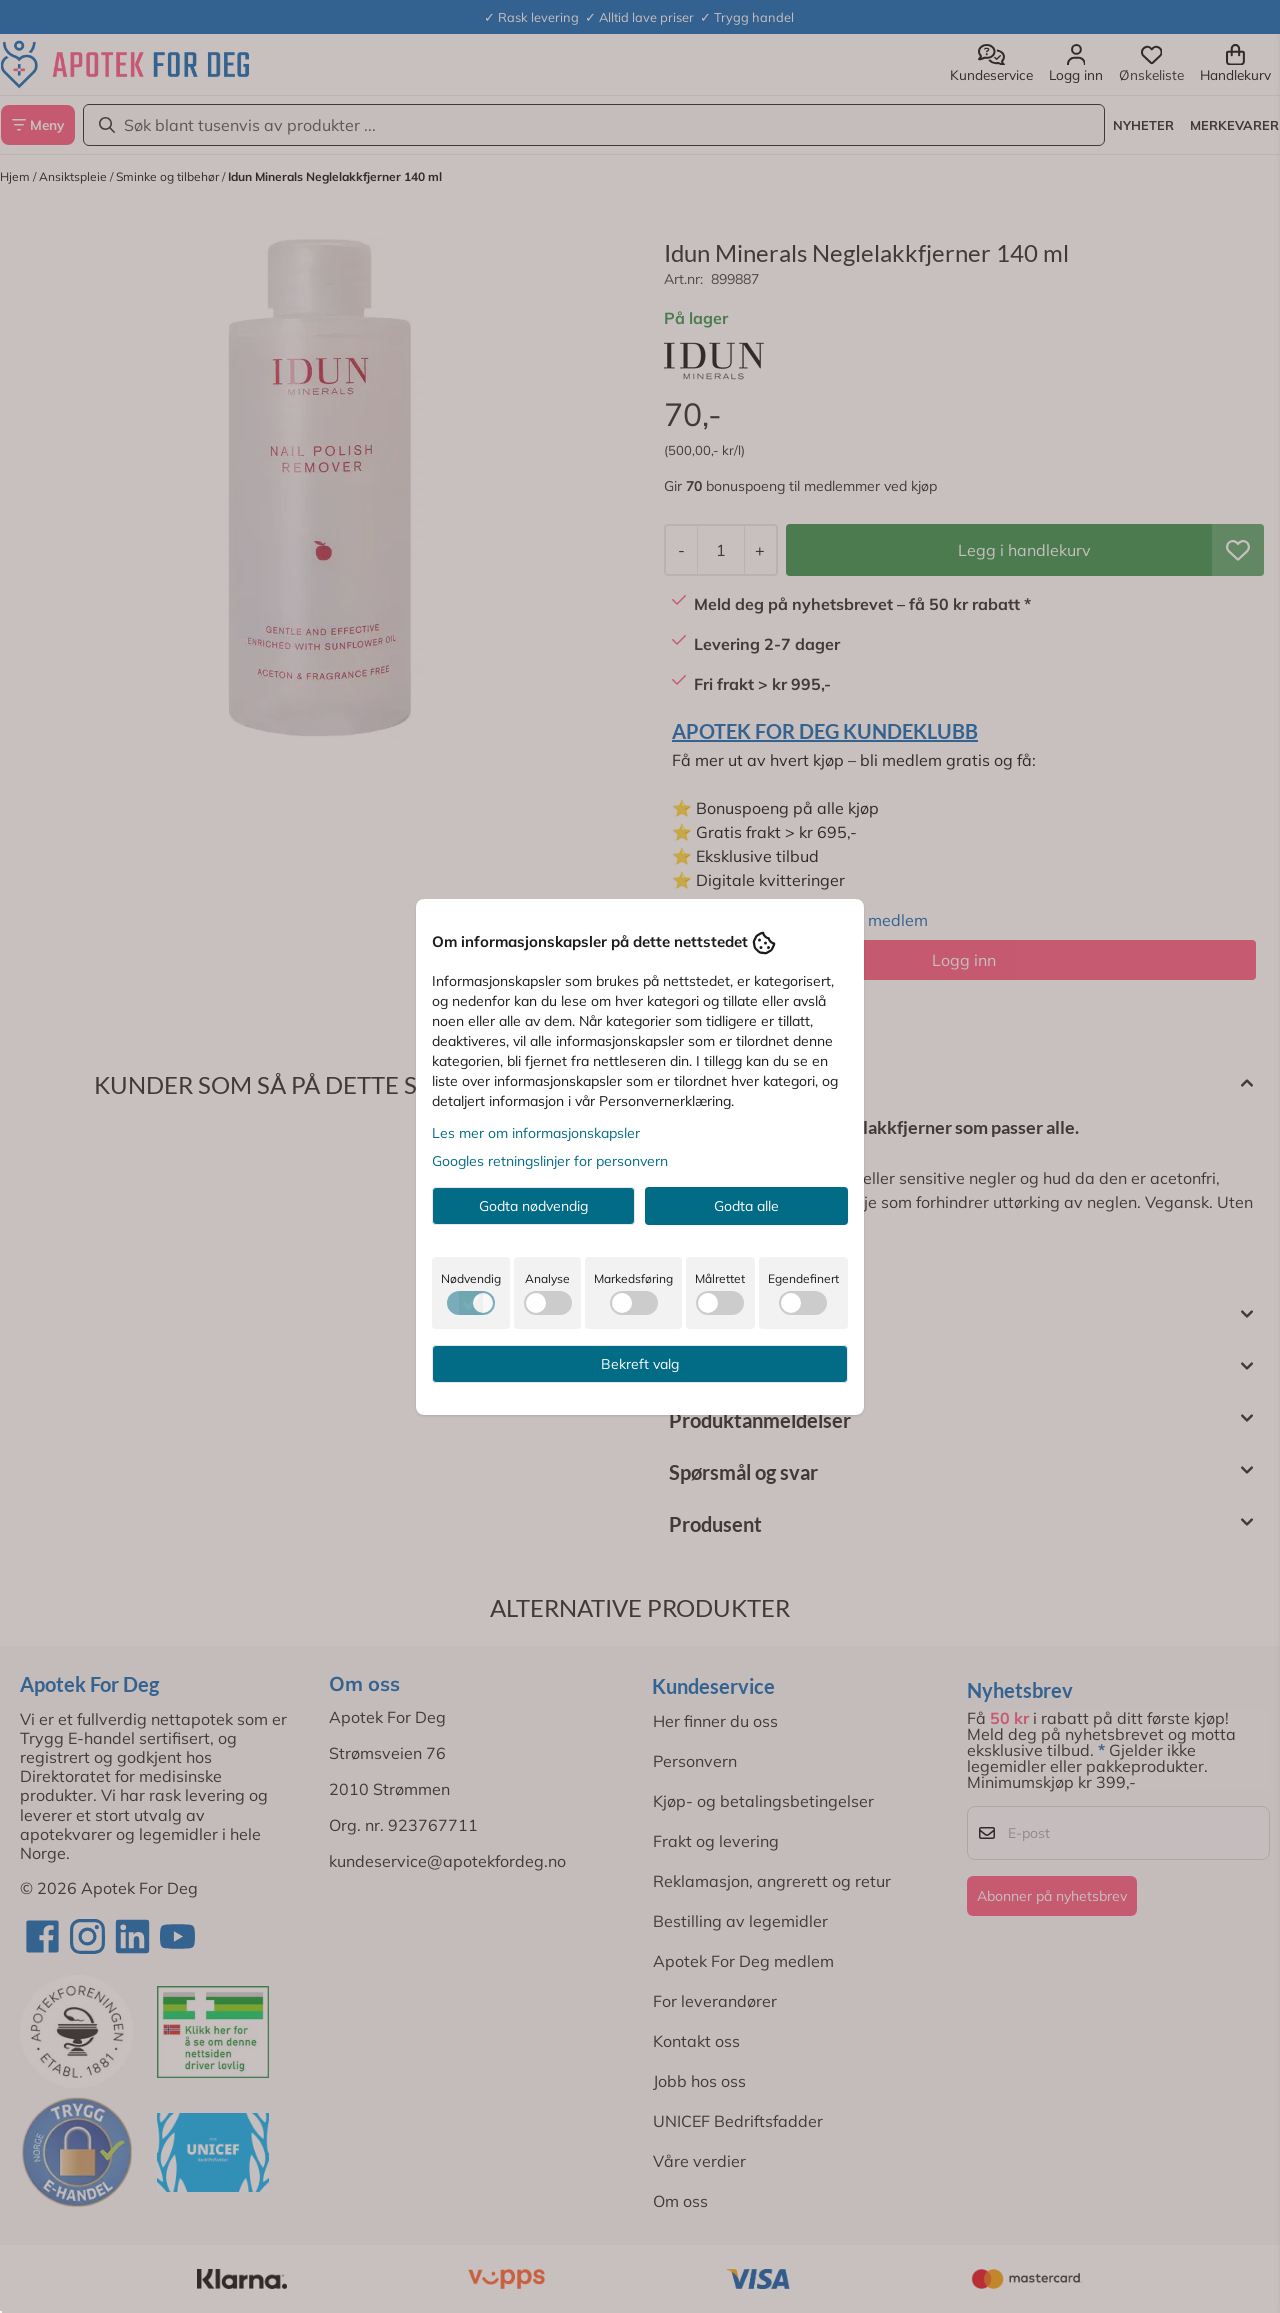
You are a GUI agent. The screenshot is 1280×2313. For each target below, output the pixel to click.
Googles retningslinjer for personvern (550, 1161)
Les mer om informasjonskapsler (536, 1133)
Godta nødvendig (533, 1206)
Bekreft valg (640, 1364)
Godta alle (746, 1206)
